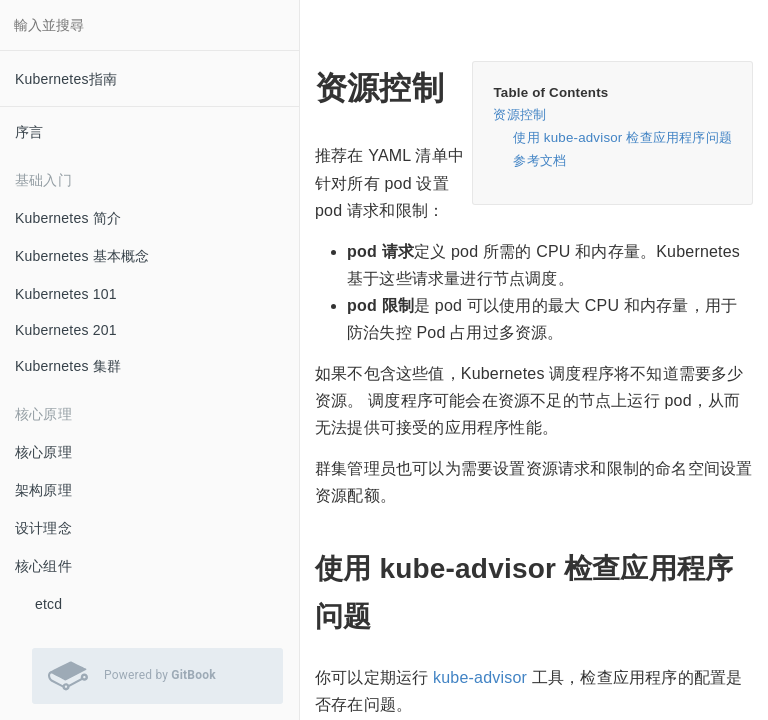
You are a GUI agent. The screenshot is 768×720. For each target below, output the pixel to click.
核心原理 (43, 452)
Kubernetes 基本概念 (82, 256)
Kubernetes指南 (66, 79)
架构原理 (43, 490)
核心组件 (43, 566)
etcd (48, 604)
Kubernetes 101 (66, 294)
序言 (29, 132)
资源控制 (519, 114)
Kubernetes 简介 (68, 218)
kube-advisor (480, 677)
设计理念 (43, 528)
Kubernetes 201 (66, 330)
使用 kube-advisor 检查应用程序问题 (622, 137)
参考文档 (539, 160)
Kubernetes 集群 (68, 366)
